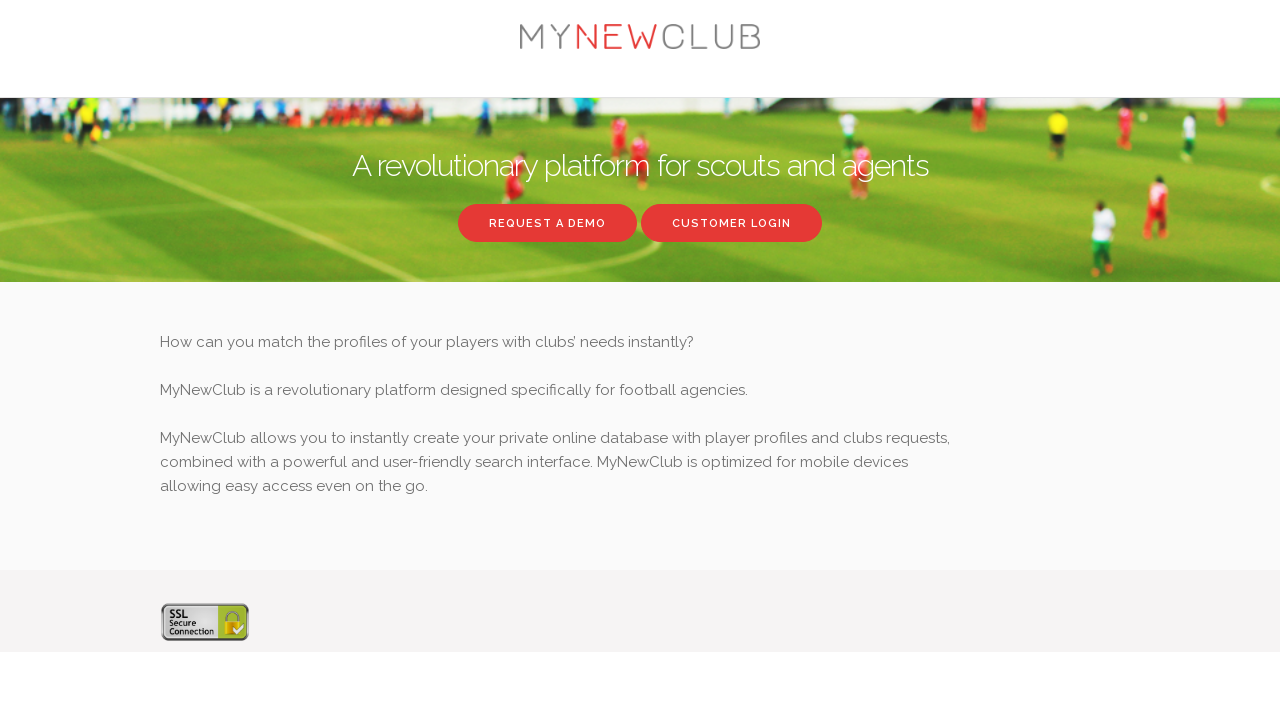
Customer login (731, 223)
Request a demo (547, 223)
